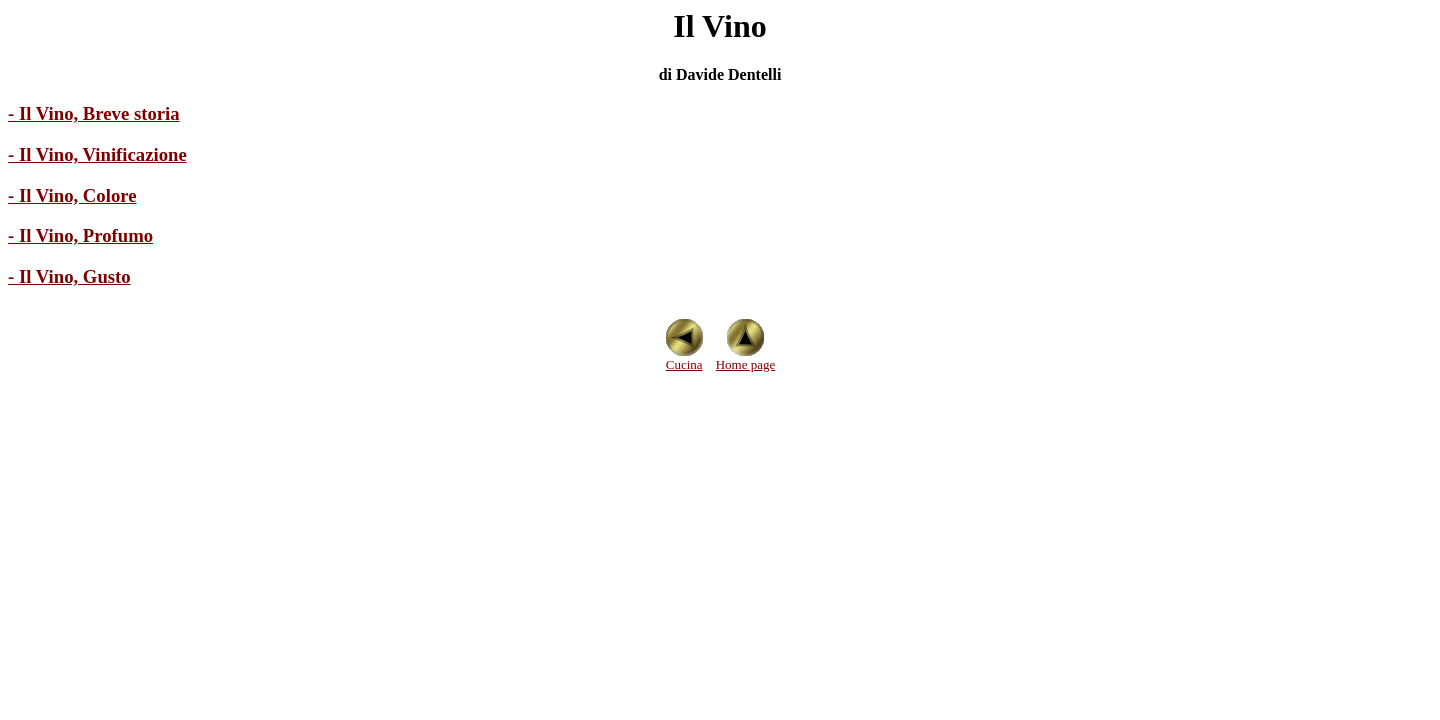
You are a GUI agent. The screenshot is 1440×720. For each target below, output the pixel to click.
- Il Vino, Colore (72, 195)
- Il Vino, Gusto (69, 276)
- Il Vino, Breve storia (94, 113)
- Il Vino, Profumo (80, 235)
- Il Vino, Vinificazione (97, 154)
